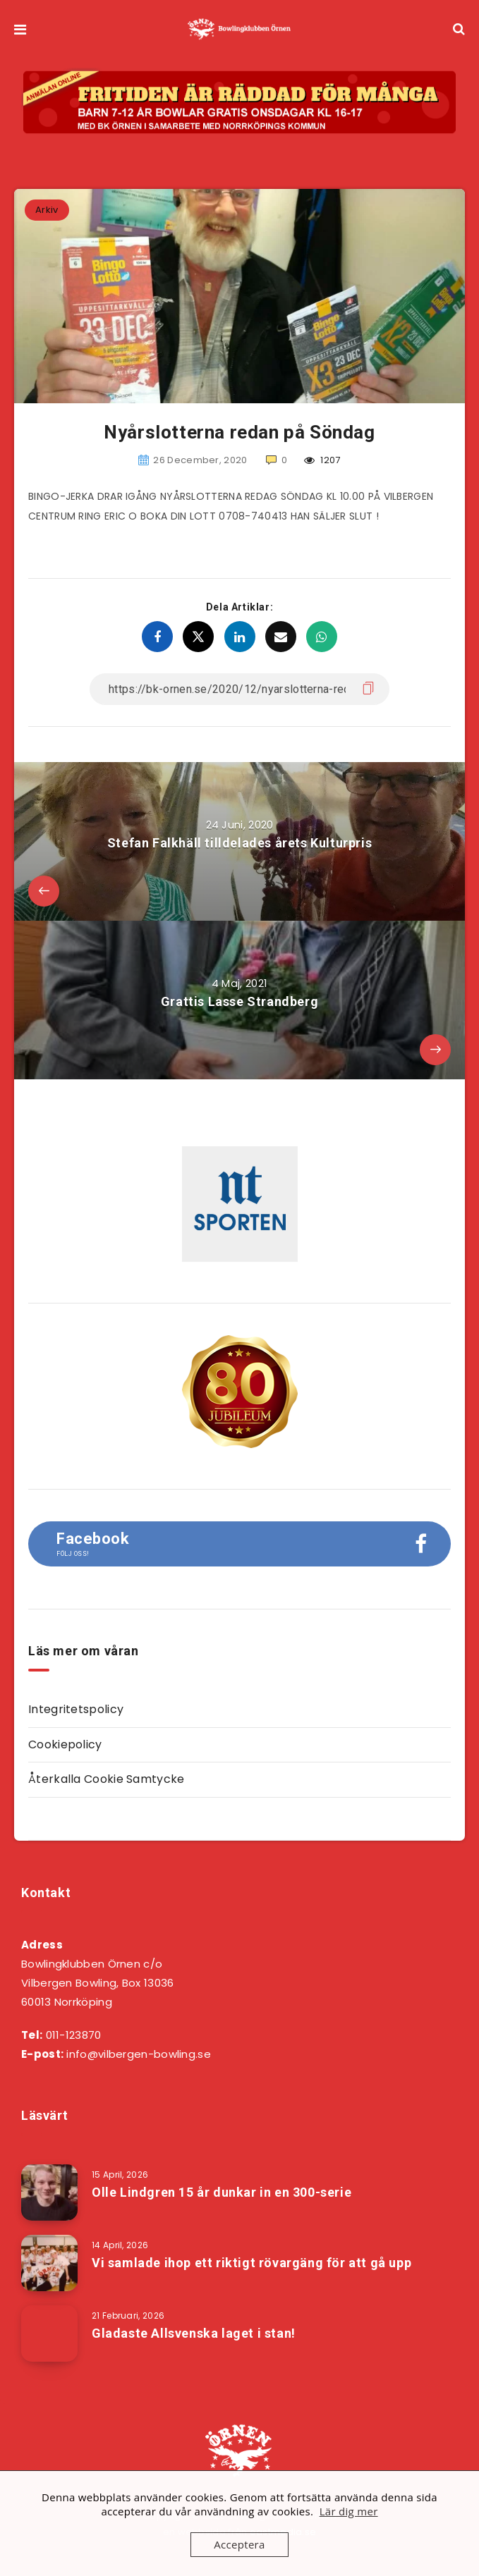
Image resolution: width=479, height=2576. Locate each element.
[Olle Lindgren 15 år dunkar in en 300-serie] (49, 2192)
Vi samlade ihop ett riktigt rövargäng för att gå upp (251, 2262)
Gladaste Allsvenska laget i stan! (194, 2333)
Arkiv (47, 209)
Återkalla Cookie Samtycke (106, 1779)
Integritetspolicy (75, 1709)
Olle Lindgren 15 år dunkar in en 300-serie (221, 2192)
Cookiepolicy (65, 1744)
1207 (322, 460)
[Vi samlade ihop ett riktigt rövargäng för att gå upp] (49, 2263)
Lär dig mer (349, 2511)
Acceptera (239, 2544)
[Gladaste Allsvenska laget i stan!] (49, 2333)
